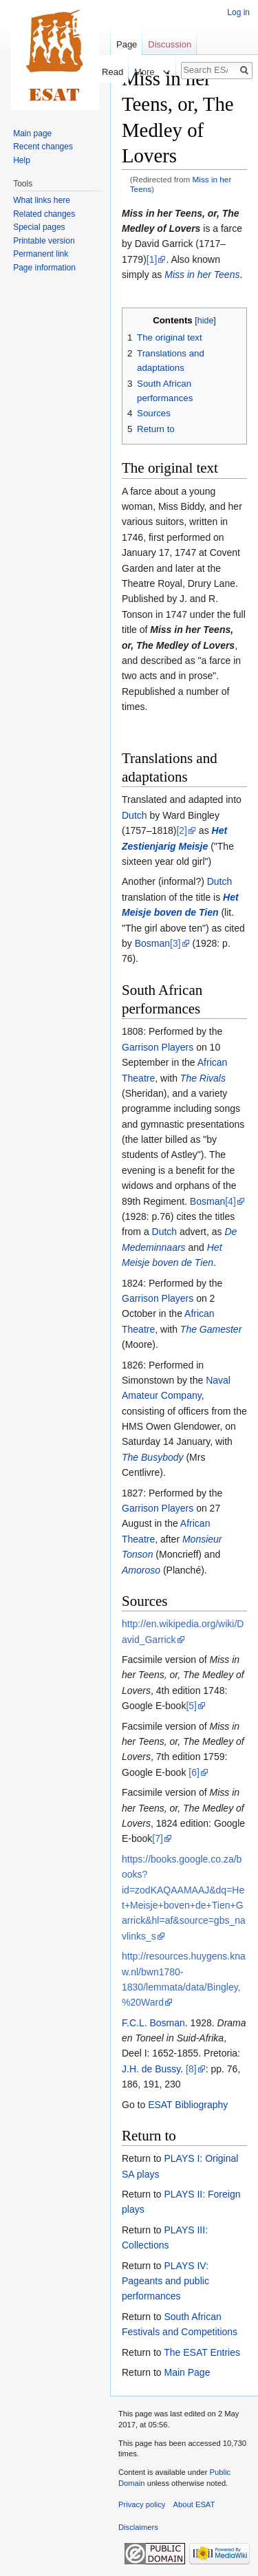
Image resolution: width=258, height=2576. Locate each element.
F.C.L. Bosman (153, 2022)
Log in (238, 12)
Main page (32, 133)
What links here (41, 200)
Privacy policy (141, 2504)
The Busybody (153, 1457)
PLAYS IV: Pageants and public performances (165, 2281)
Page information (44, 267)
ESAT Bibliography (188, 2104)
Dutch (134, 815)
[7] (157, 1838)
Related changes (44, 214)
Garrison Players (157, 1047)
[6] (194, 1772)
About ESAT (194, 2504)
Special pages (39, 227)
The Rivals (203, 1078)
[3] (175, 943)
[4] (230, 1201)
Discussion (169, 44)
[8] (191, 2068)
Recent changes (43, 146)
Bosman (152, 943)
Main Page (187, 2372)
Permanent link (40, 254)
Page (126, 44)
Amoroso (141, 1570)
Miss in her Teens (201, 274)
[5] (191, 1705)
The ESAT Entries (202, 2352)
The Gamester (210, 1329)
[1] (152, 259)
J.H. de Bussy (151, 2068)
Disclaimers (138, 2527)
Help (21, 160)
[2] (181, 830)
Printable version (43, 241)
